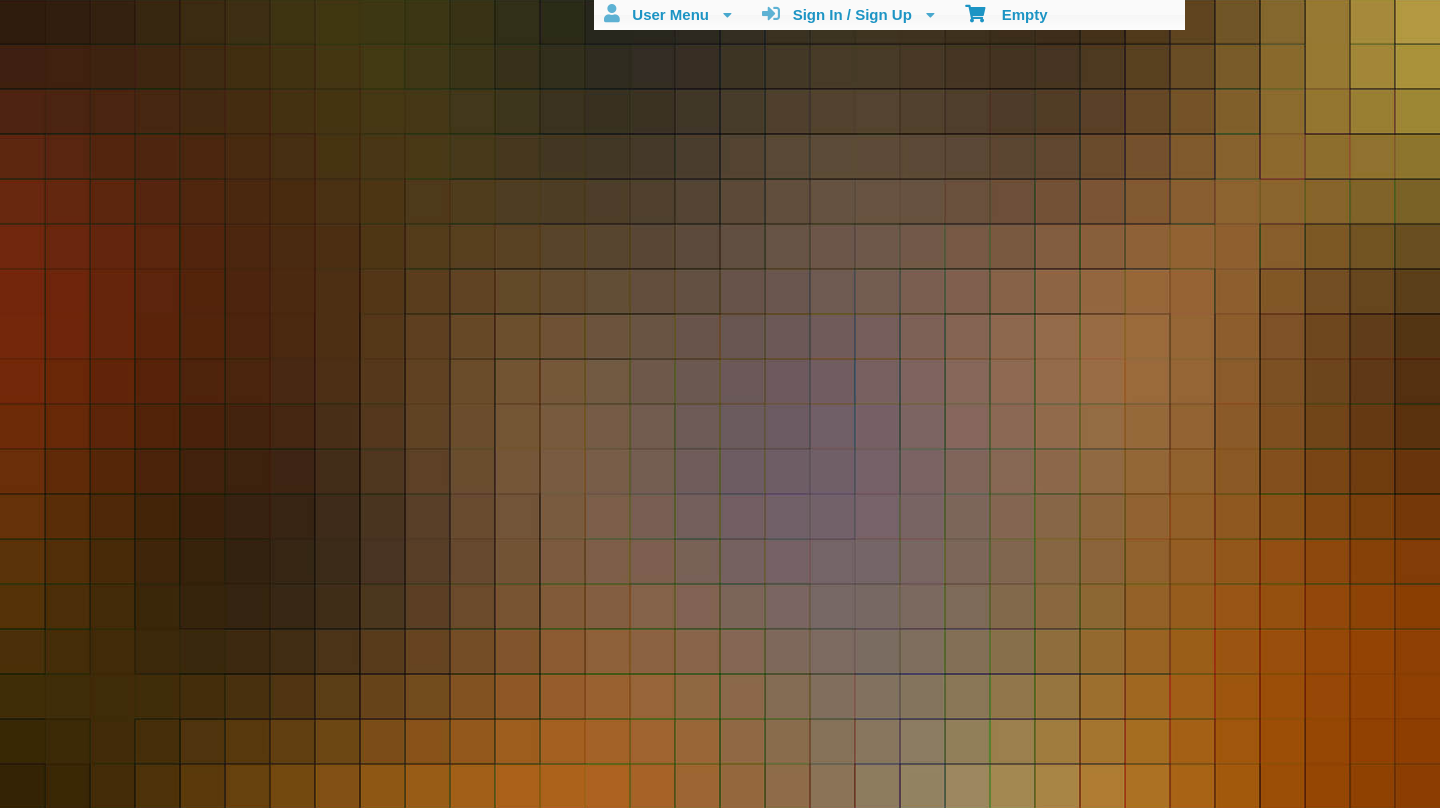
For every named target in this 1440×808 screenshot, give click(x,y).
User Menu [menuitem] (668, 14)
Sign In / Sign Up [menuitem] (848, 14)
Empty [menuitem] (1006, 13)
